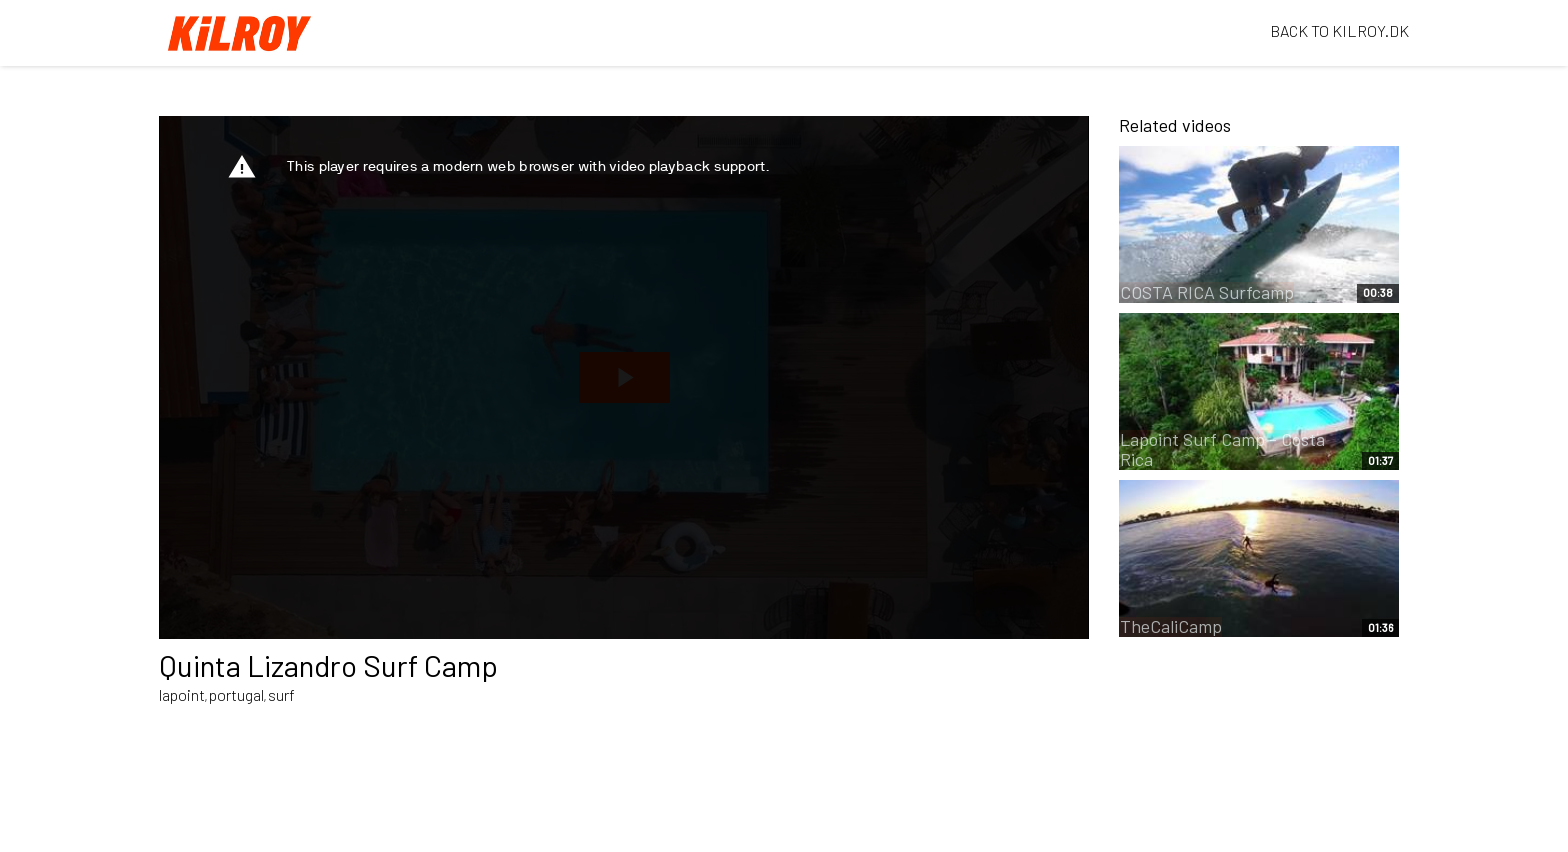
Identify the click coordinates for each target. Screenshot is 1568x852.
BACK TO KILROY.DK (1339, 30)
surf (281, 694)
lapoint (182, 694)
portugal (236, 694)
